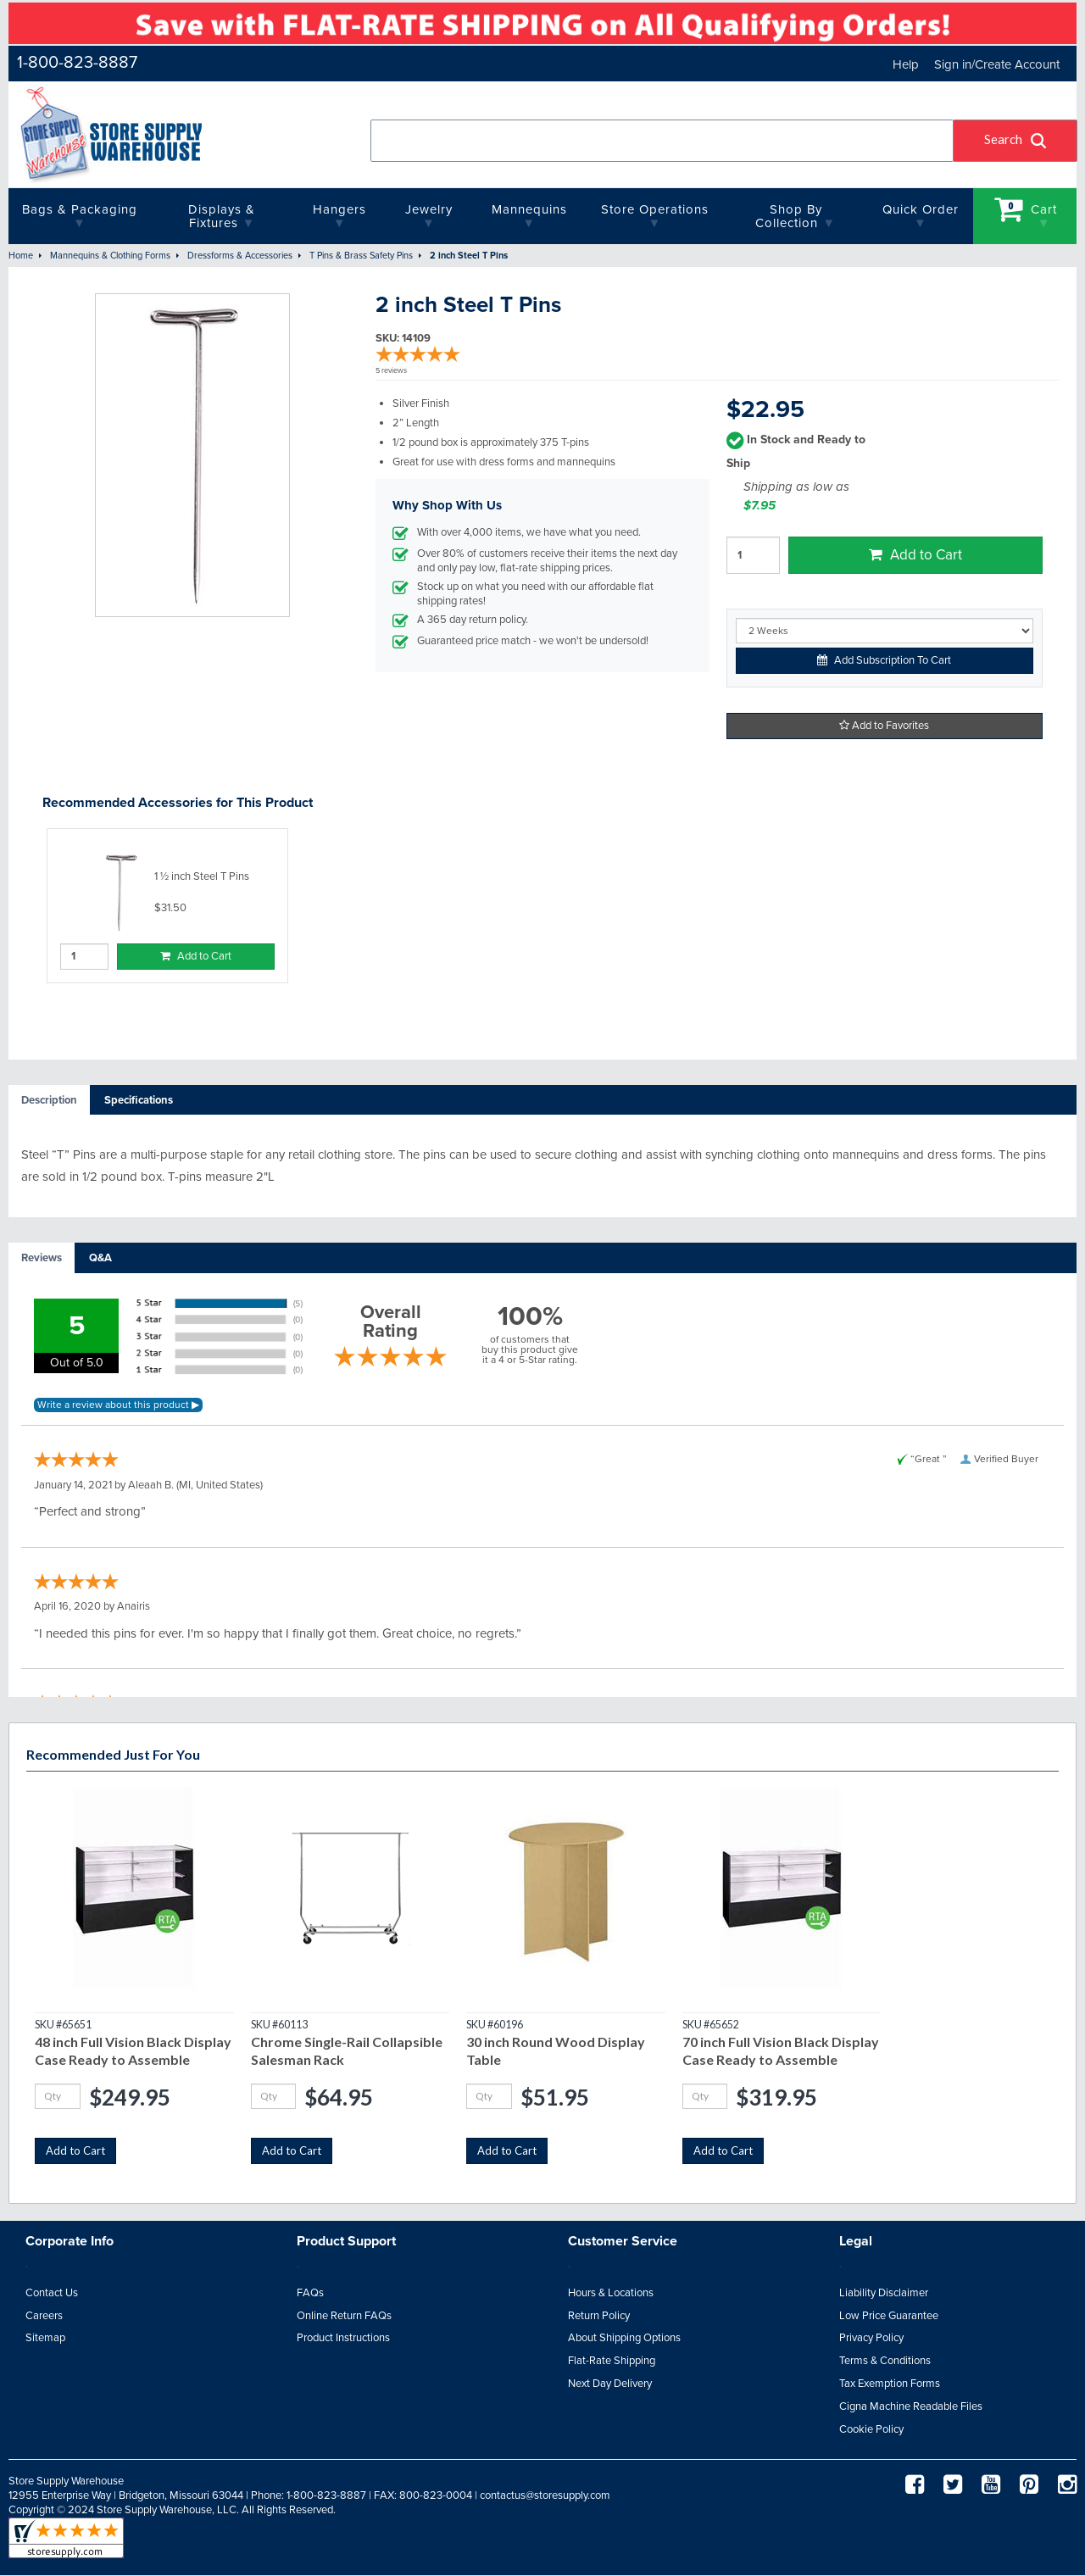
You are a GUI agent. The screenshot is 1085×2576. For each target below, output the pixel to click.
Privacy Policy (871, 2338)
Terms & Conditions (885, 2360)
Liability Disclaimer (883, 2293)
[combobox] (662, 140)
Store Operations (655, 209)
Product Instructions (343, 2338)
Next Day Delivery (610, 2383)
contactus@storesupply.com (545, 2495)
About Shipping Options (624, 2338)
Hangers (339, 209)
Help (906, 64)
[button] (1015, 141)
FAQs (310, 2293)
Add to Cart (915, 555)
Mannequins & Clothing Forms (110, 255)
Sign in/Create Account (997, 64)
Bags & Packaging (79, 209)
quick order (920, 209)
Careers (44, 2316)
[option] (167, 905)
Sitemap (45, 2338)
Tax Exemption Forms (889, 2383)
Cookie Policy (871, 2429)
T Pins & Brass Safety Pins (361, 255)
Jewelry (429, 209)
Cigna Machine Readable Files (910, 2406)
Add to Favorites (884, 725)
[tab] (49, 1100)
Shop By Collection (788, 216)
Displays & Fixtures (221, 216)
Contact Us (51, 2293)
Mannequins (529, 209)
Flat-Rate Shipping (611, 2360)
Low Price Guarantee (888, 2316)
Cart (1025, 208)
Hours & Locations (611, 2293)
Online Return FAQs (344, 2316)
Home (20, 255)
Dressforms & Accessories (239, 255)
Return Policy (599, 2316)
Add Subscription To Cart (884, 660)
